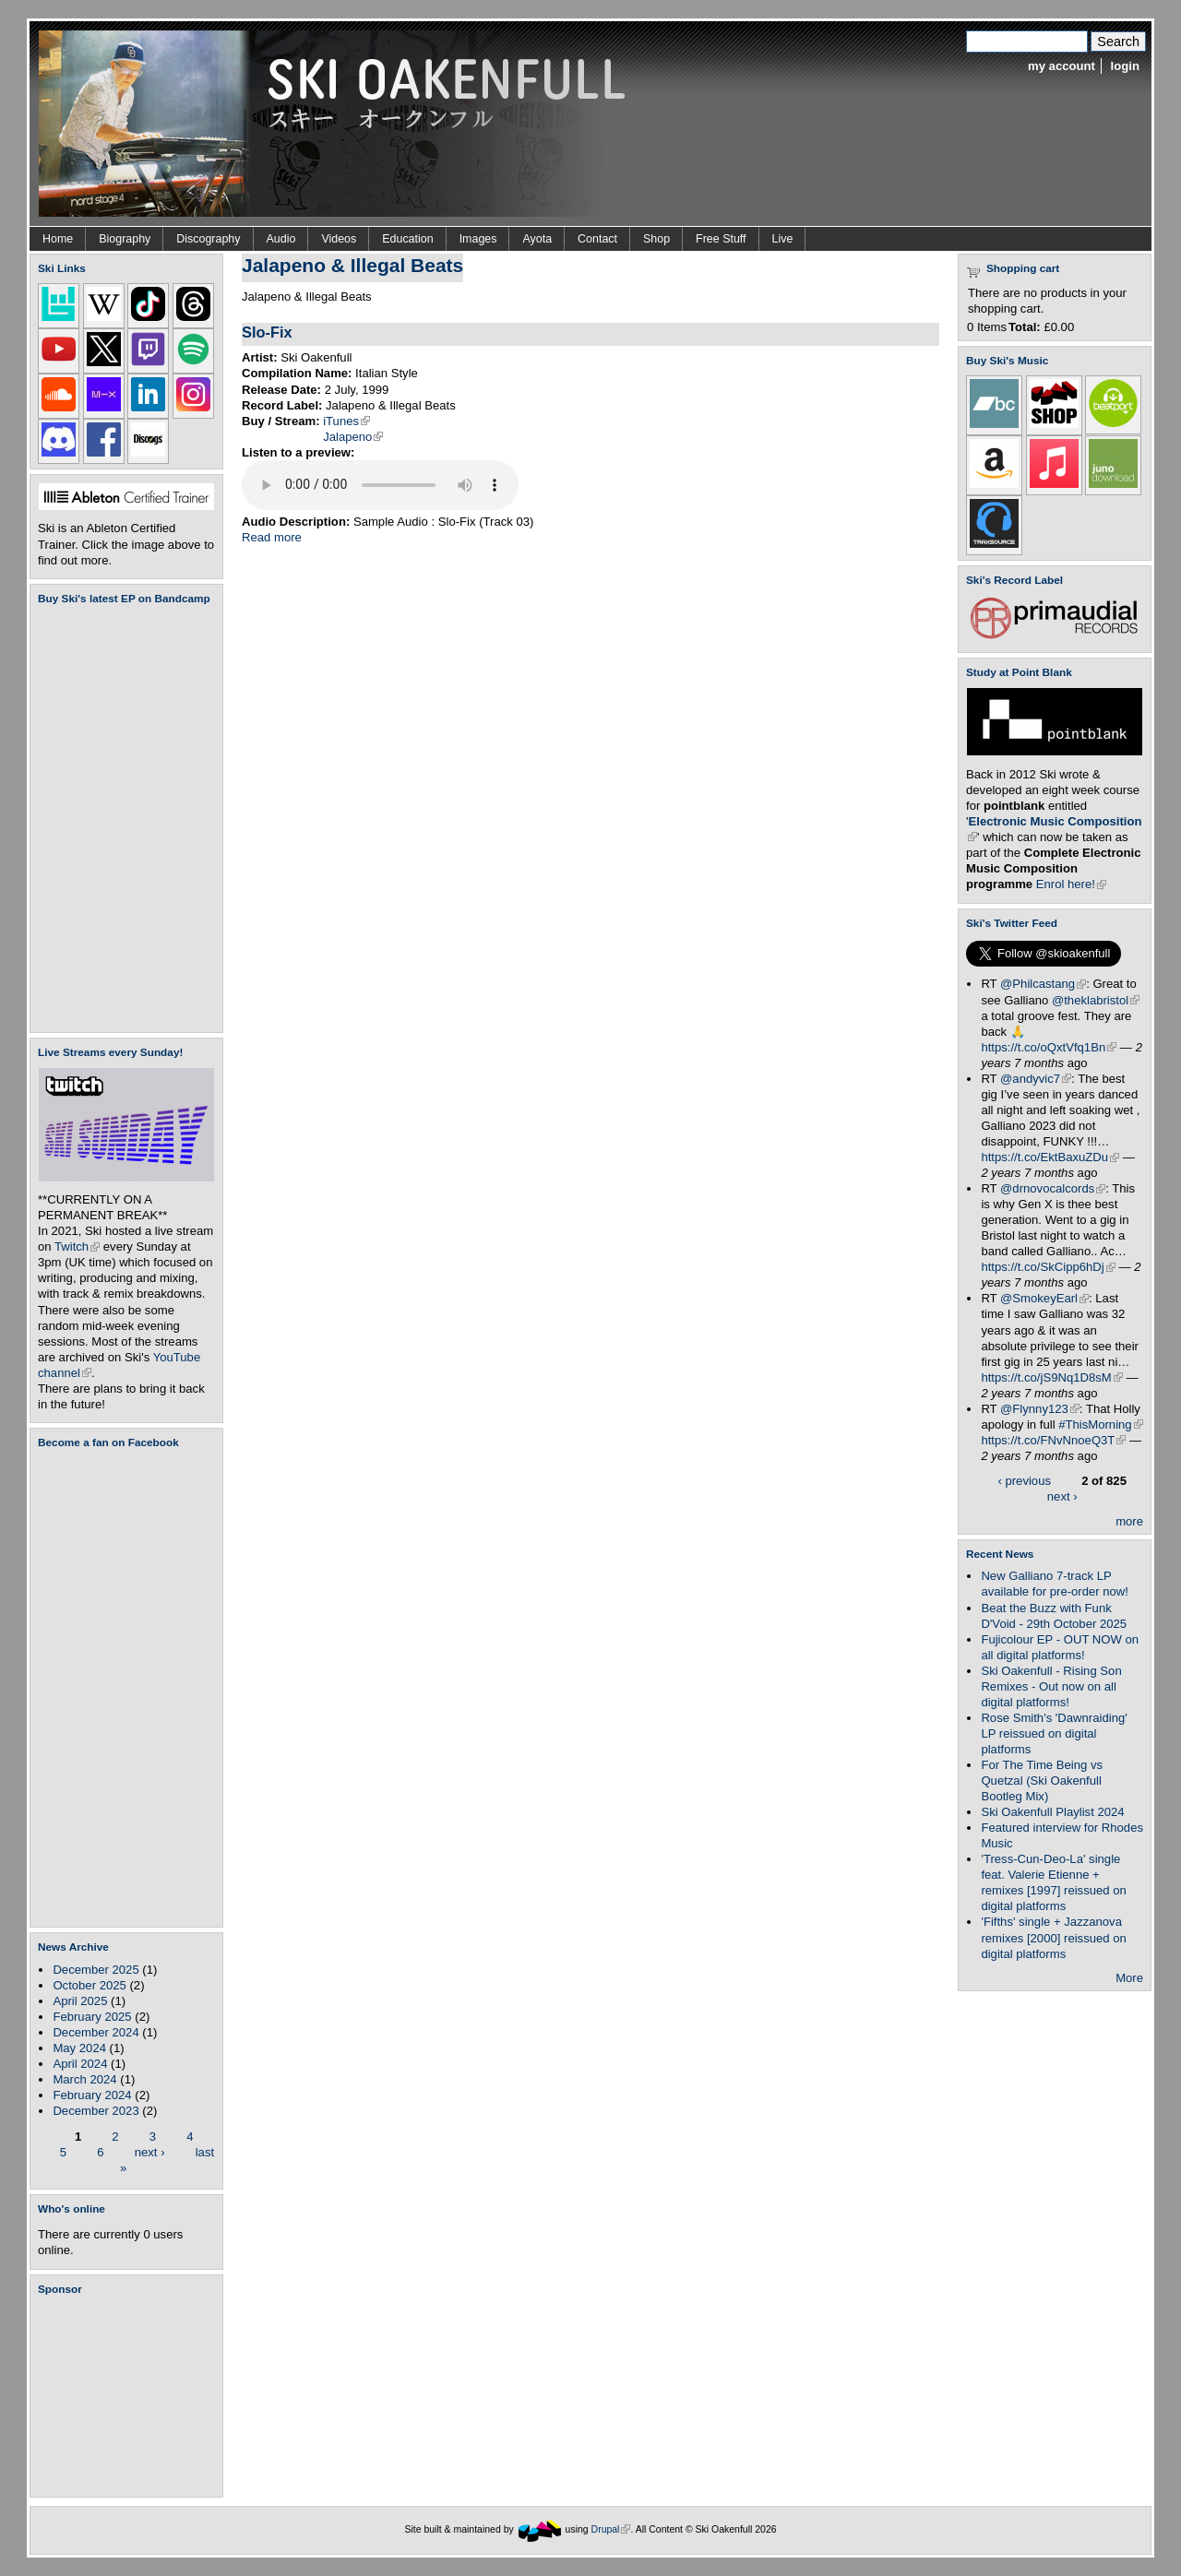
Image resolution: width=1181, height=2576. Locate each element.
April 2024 (80, 2064)
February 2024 (92, 2095)
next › (150, 2151)
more (1129, 1521)
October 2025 (89, 1985)
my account (1061, 66)
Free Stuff (721, 238)
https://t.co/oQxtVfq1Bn (1048, 1047)
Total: (1024, 327)
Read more (272, 537)
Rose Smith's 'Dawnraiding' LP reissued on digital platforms (1054, 1733)
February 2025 (92, 2017)
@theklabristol (1095, 1000)
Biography (124, 238)
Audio (281, 238)
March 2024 (84, 2079)
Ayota (537, 238)
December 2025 (95, 1970)
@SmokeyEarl (1044, 1298)
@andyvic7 (1035, 1079)
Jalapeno (353, 437)
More (1129, 1978)
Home (57, 238)
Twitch (77, 1246)
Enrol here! (1071, 884)
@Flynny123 (1040, 1409)
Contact (597, 238)
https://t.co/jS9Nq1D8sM (1051, 1377)
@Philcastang (1043, 984)
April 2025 (80, 2001)
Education (407, 238)
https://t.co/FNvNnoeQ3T (1053, 1440)
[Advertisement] (130, 2396)
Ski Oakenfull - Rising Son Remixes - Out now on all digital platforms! (1051, 1686)
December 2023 (95, 2111)
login (1125, 66)
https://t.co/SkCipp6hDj (1048, 1267)
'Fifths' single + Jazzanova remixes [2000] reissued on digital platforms (1053, 1937)
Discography (208, 238)
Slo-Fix (267, 332)
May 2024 (79, 2048)
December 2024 (95, 2032)
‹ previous (1024, 1481)
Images (478, 238)
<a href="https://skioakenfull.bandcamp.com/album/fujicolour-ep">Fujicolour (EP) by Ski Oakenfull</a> (121, 818)
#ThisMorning (1100, 1424)
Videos (338, 238)
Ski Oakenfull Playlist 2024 (1052, 1812)
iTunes (346, 421)
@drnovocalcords (1052, 1188)
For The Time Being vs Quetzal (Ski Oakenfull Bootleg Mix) (1042, 1780)
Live (782, 238)
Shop (656, 238)
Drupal (611, 2529)
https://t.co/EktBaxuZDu (1050, 1157)
